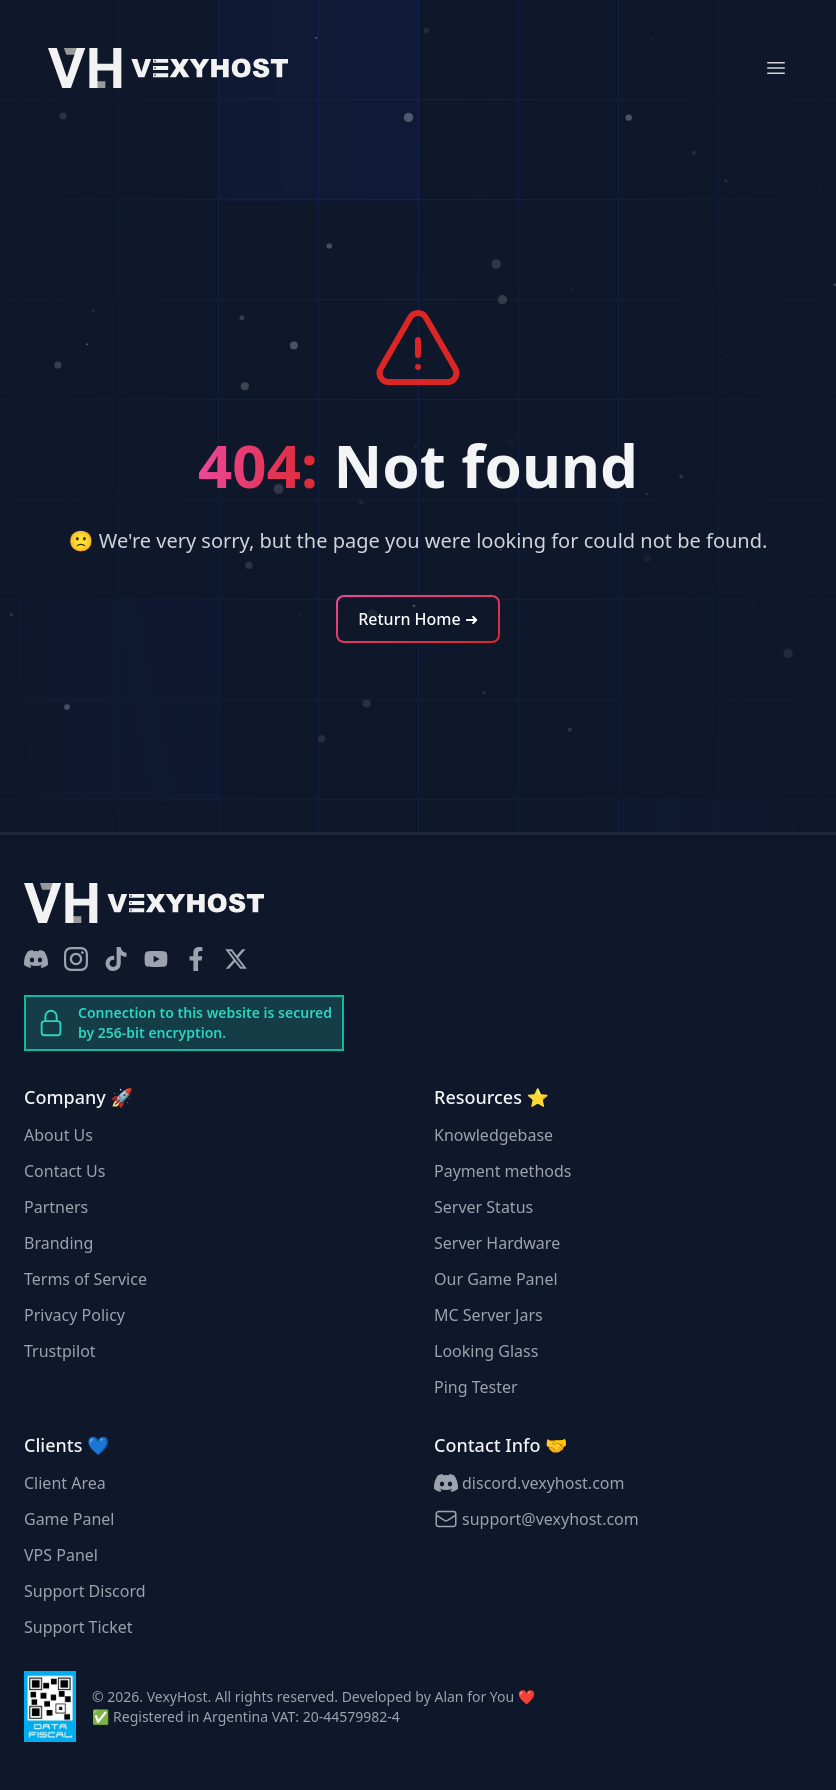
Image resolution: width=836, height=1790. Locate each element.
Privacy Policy (74, 1315)
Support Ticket (78, 1627)
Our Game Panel (496, 1279)
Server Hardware (497, 1243)
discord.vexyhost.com (529, 1483)
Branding (58, 1243)
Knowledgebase (493, 1135)
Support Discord (85, 1591)
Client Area (65, 1483)
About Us (58, 1135)
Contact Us (64, 1171)
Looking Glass (486, 1351)
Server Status (483, 1207)
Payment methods (502, 1171)
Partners (56, 1207)
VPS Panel (61, 1555)
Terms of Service (85, 1279)
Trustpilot (60, 1351)
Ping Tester (476, 1387)
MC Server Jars (488, 1315)
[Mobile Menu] (776, 68)
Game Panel (69, 1519)
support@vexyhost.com (536, 1519)
